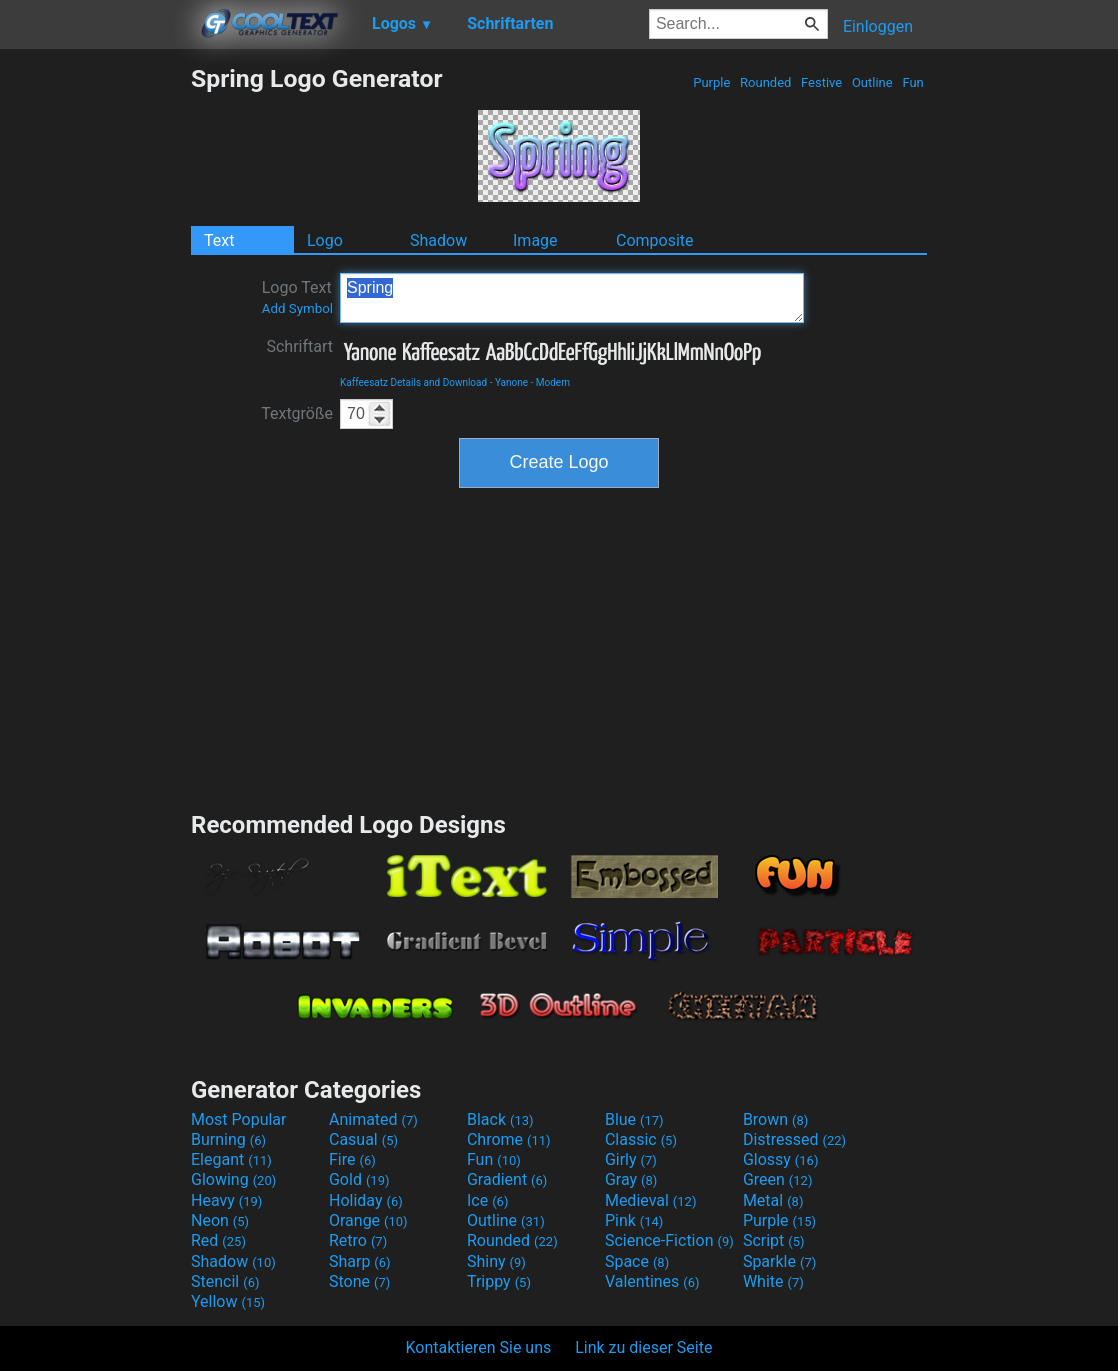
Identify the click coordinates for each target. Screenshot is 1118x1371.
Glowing (233, 1179)
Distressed (794, 1139)
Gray (631, 1179)
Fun (913, 82)
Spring (572, 298)
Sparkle (779, 1261)
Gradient (507, 1179)
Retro (358, 1240)
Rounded (766, 82)
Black (500, 1119)
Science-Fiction (669, 1240)
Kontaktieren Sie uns (479, 1347)
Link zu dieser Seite (643, 1347)
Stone (359, 1281)
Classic (641, 1139)
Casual (363, 1139)
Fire (352, 1159)
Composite (655, 240)
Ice (487, 1200)
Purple (712, 82)
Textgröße (297, 413)
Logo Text (297, 297)
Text (219, 240)
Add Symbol (297, 308)
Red (218, 1240)
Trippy (499, 1281)
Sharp (360, 1261)
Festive (822, 82)
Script (774, 1240)
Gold (359, 1179)
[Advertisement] (95, 364)
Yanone (511, 382)
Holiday (366, 1200)
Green (778, 1179)
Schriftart (299, 346)
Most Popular (239, 1119)
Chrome (509, 1139)
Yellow (228, 1301)
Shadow (438, 240)
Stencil (225, 1281)
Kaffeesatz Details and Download (413, 382)
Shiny (496, 1261)
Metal (773, 1200)
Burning (228, 1139)
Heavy (226, 1200)
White (773, 1281)
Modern (553, 382)
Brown (775, 1119)
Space (637, 1261)
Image (535, 240)
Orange (368, 1220)
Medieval (651, 1200)
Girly (631, 1159)
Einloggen (878, 26)
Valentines (652, 1281)
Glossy (781, 1159)
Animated (373, 1119)
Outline (872, 82)
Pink (634, 1220)
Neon (220, 1220)
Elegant (231, 1159)
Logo (325, 240)
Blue (634, 1119)
